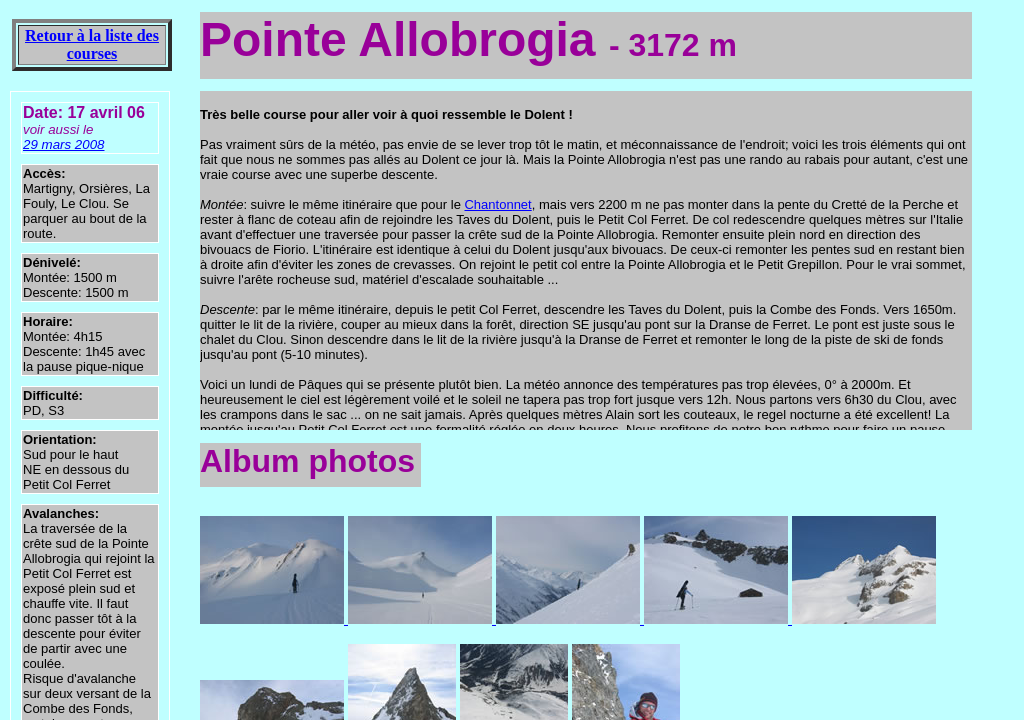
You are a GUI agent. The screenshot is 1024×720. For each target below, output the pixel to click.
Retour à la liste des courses (92, 44)
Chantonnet (497, 204)
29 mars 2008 (64, 144)
